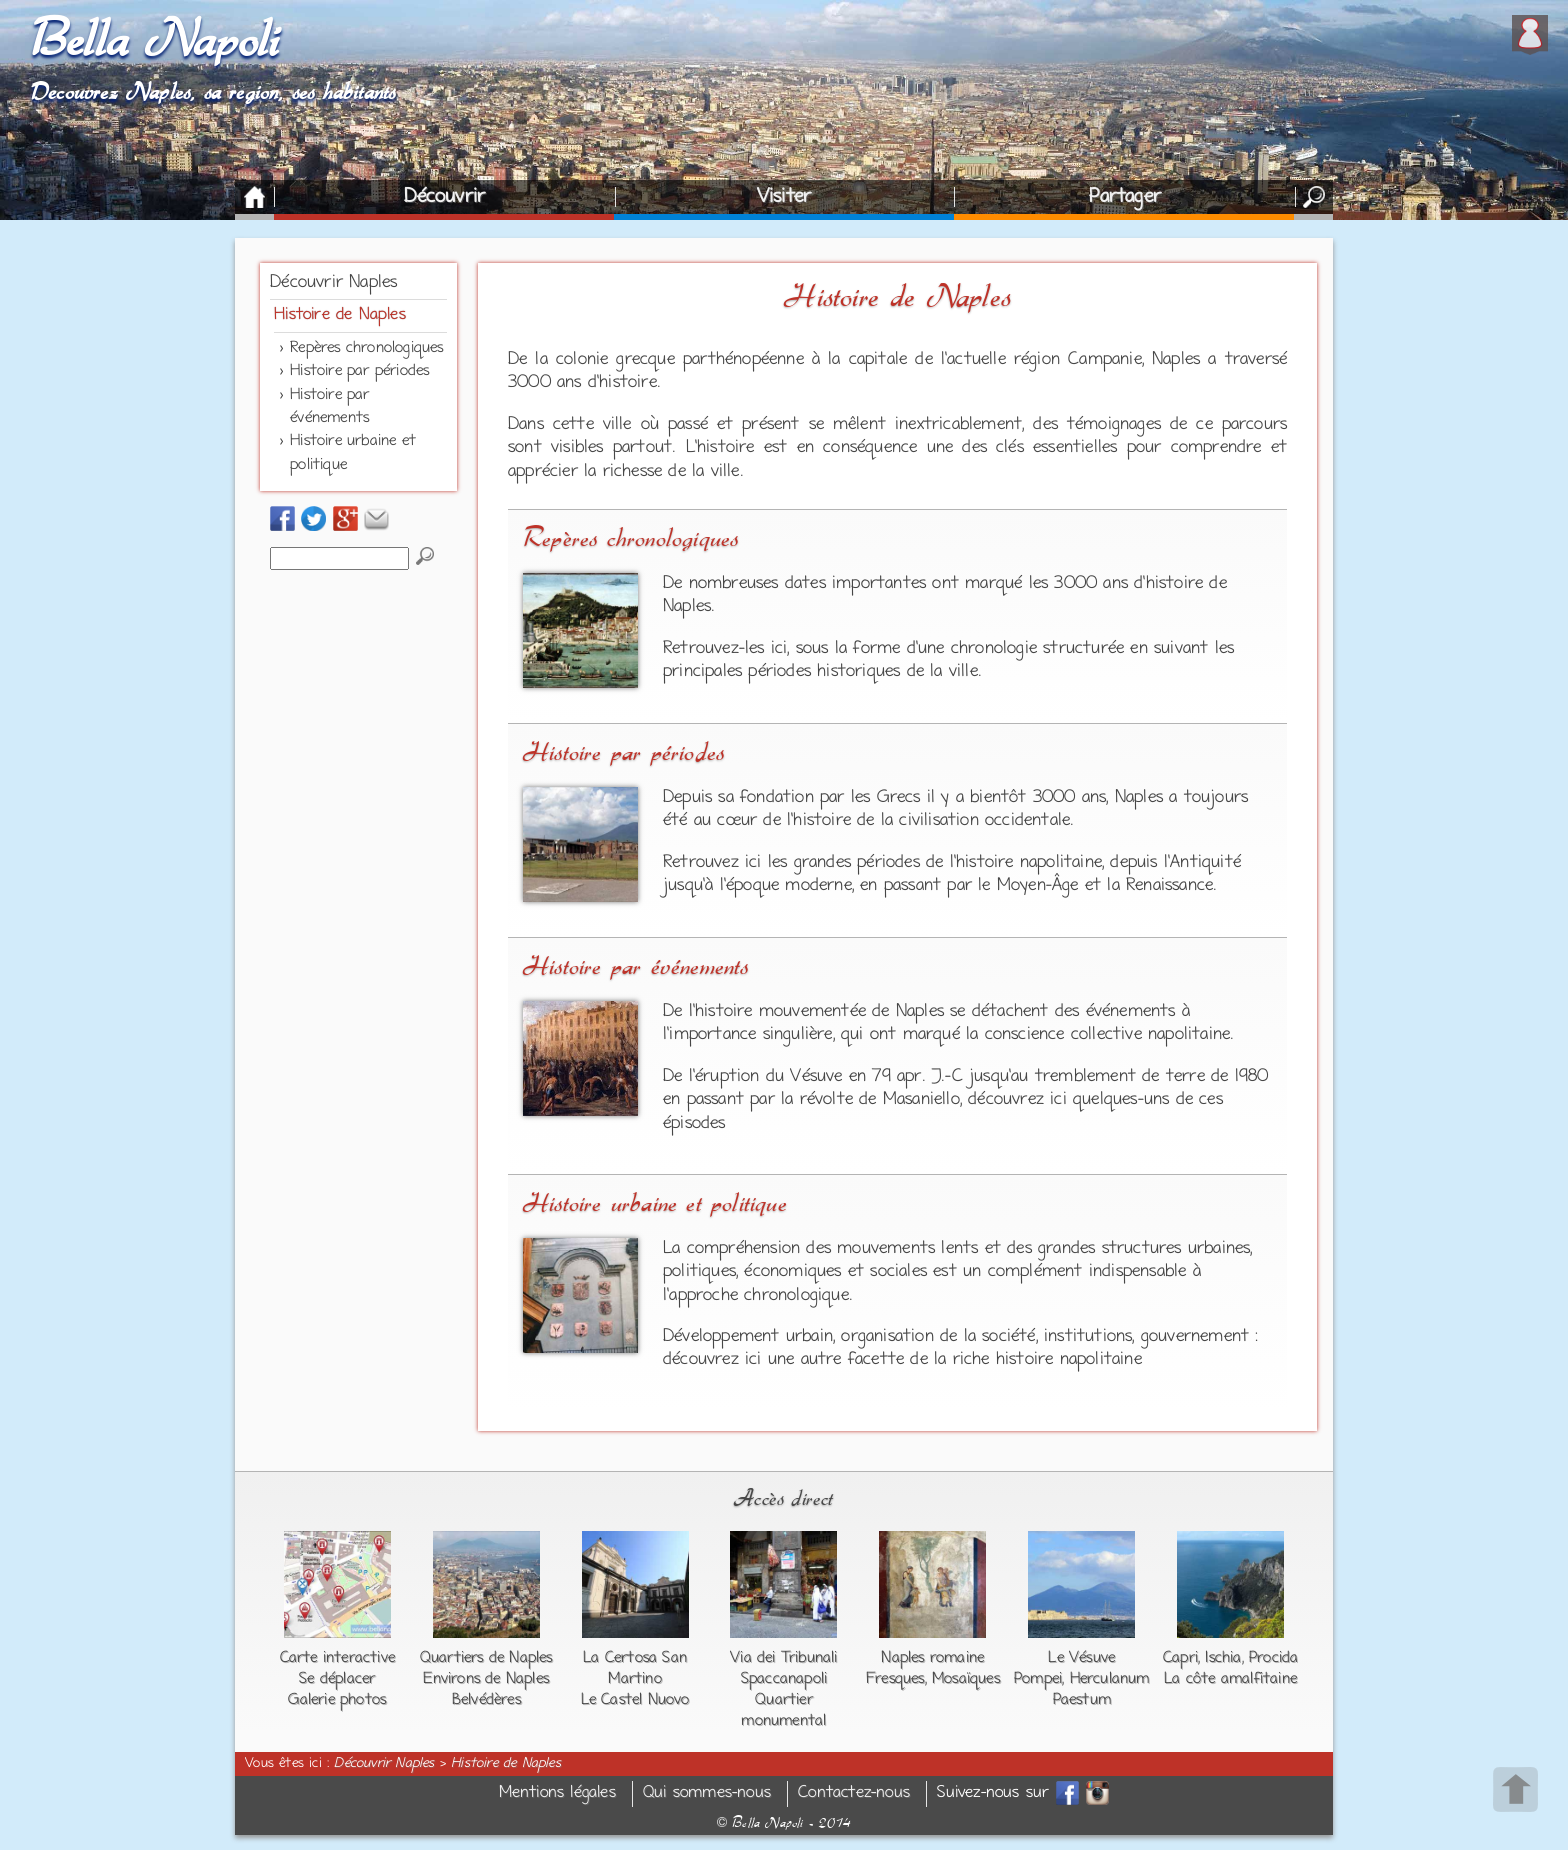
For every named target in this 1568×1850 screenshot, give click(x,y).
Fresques (895, 1679)
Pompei (1038, 1679)
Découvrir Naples (333, 283)
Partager (1125, 197)
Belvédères (486, 1700)
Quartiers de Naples (486, 1658)
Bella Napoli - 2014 (784, 1823)
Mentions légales (557, 1793)
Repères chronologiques (366, 348)
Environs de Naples (486, 1679)
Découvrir (444, 197)
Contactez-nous (854, 1793)
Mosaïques (966, 1679)
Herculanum (1110, 1679)
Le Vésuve (1081, 1658)
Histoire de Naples (340, 315)
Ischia (1223, 1658)
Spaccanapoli (784, 1679)
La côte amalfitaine (1230, 1679)
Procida (1273, 1658)
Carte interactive (337, 1658)
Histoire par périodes (359, 371)
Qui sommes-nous (707, 1793)
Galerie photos (337, 1700)
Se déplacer (337, 1679)
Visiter (784, 197)
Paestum (1082, 1700)
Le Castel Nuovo (635, 1700)
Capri (1180, 1658)
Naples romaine (932, 1658)
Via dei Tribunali (783, 1658)
